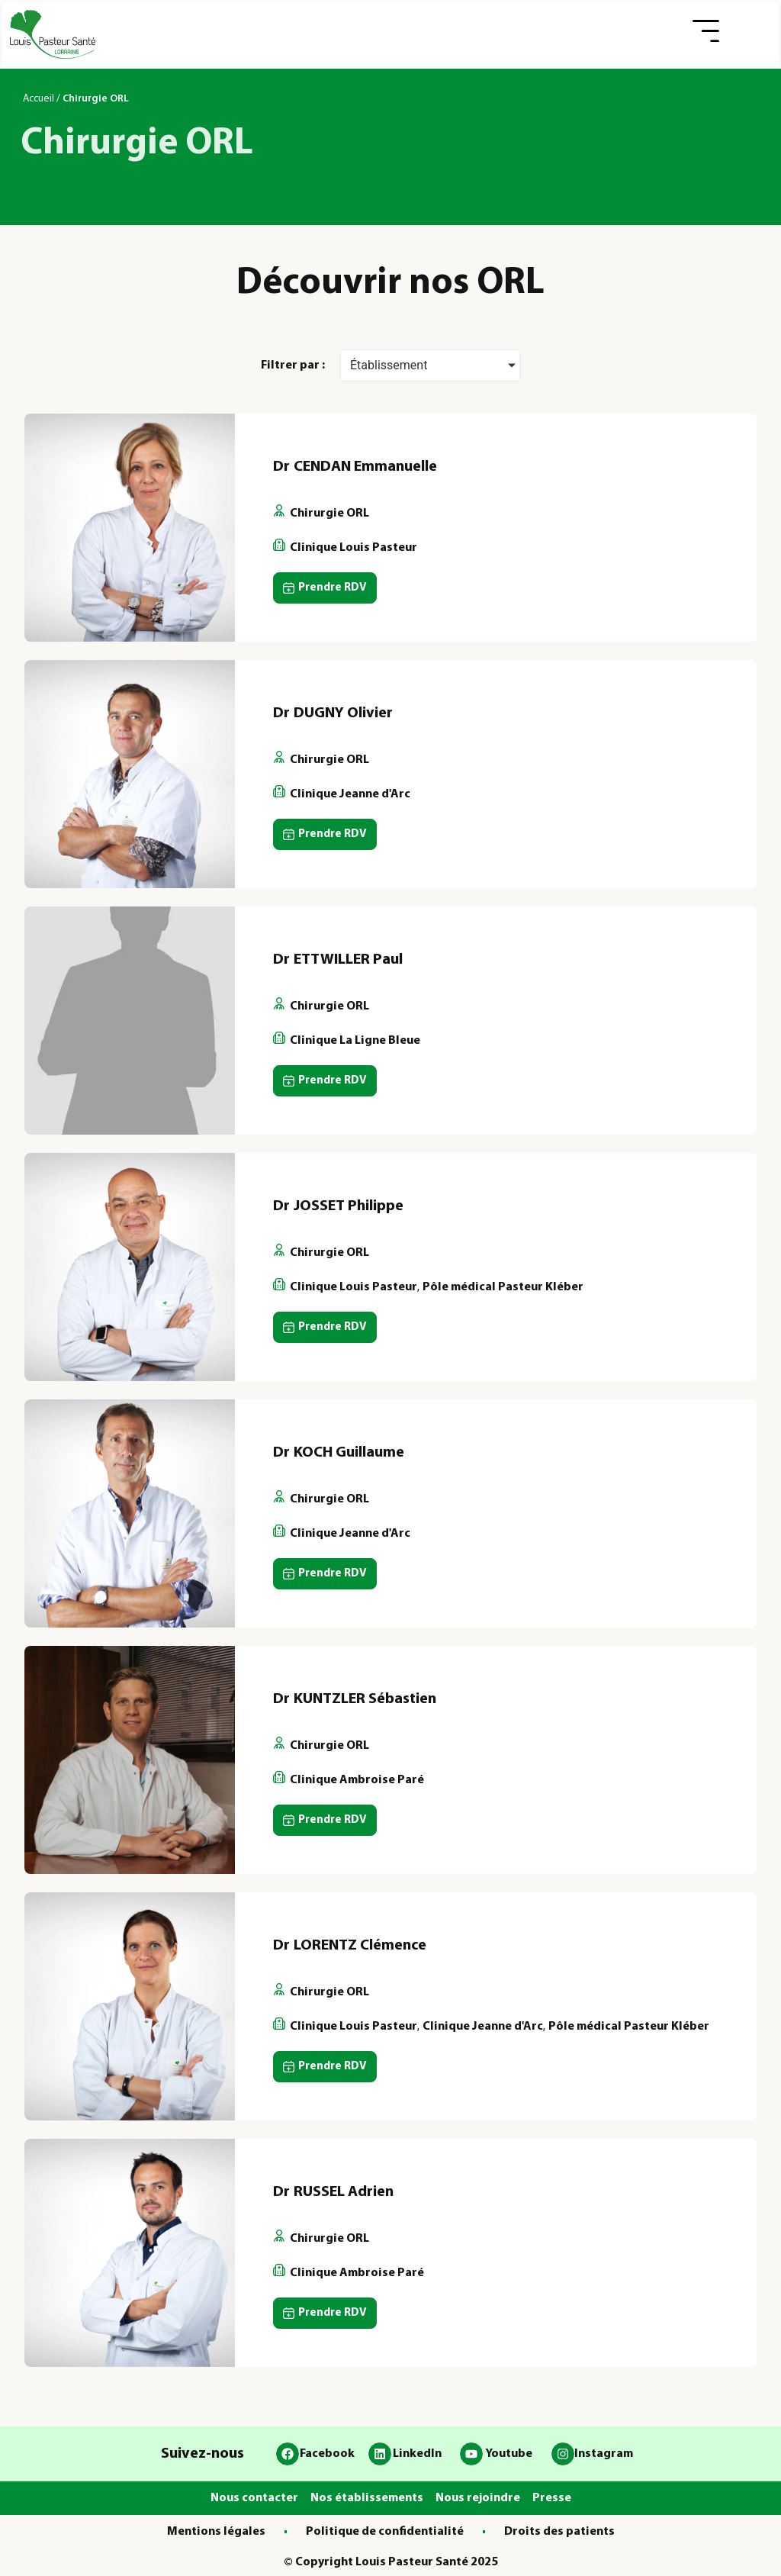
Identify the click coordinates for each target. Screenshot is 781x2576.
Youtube (508, 2454)
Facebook (327, 2454)
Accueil (38, 99)
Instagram (603, 2454)
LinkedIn (417, 2454)
